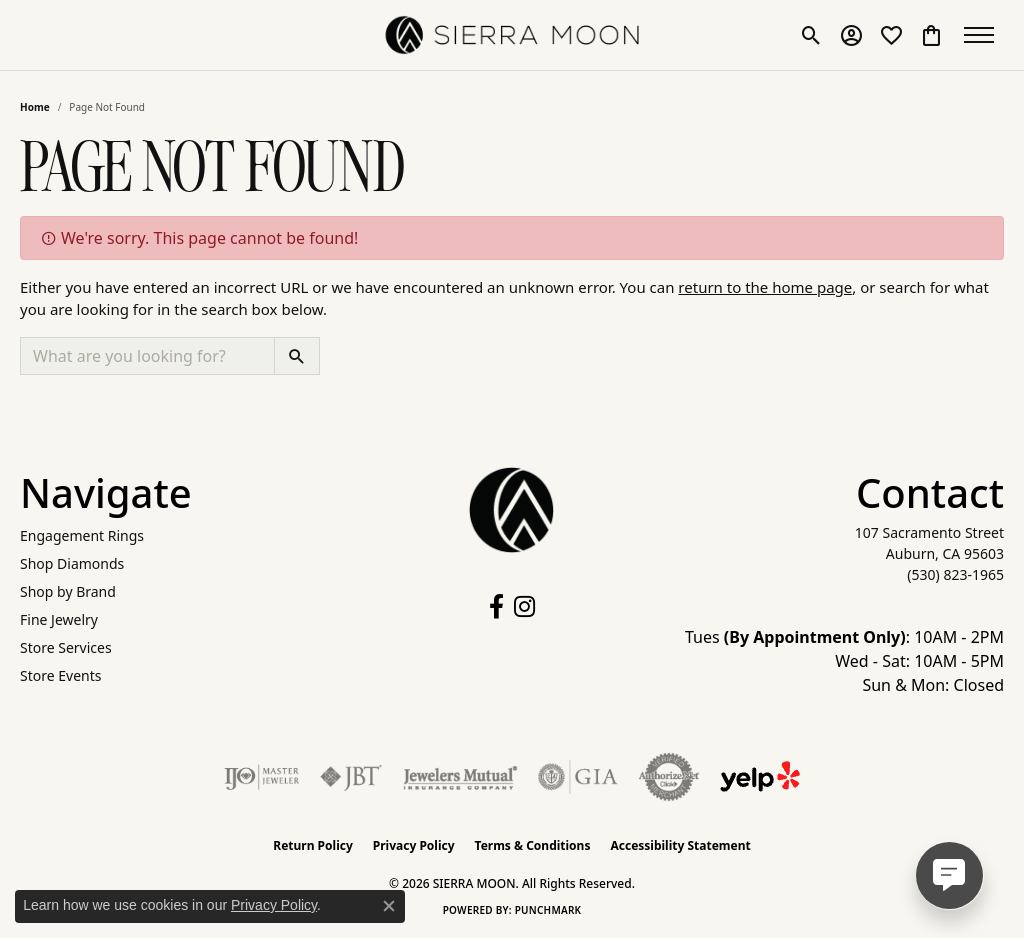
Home (35, 107)
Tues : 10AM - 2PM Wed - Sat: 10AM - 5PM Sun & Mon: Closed (844, 661)
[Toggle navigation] (984, 35)
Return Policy (313, 845)
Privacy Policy (414, 845)
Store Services (66, 647)
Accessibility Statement (680, 845)
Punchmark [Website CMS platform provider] (548, 910)
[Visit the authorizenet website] (669, 777)
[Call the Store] (955, 574)
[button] (811, 35)
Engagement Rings (82, 535)
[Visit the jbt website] (351, 777)
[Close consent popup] (389, 906)
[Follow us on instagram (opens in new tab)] (524, 607)
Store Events (60, 675)
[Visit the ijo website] (261, 777)
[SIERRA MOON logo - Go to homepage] (512, 35)
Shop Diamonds (72, 563)
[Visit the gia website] (578, 777)
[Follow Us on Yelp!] (760, 777)
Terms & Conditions (533, 845)
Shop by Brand (68, 591)
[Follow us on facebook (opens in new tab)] (496, 607)
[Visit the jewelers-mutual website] (460, 777)
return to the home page (765, 287)
